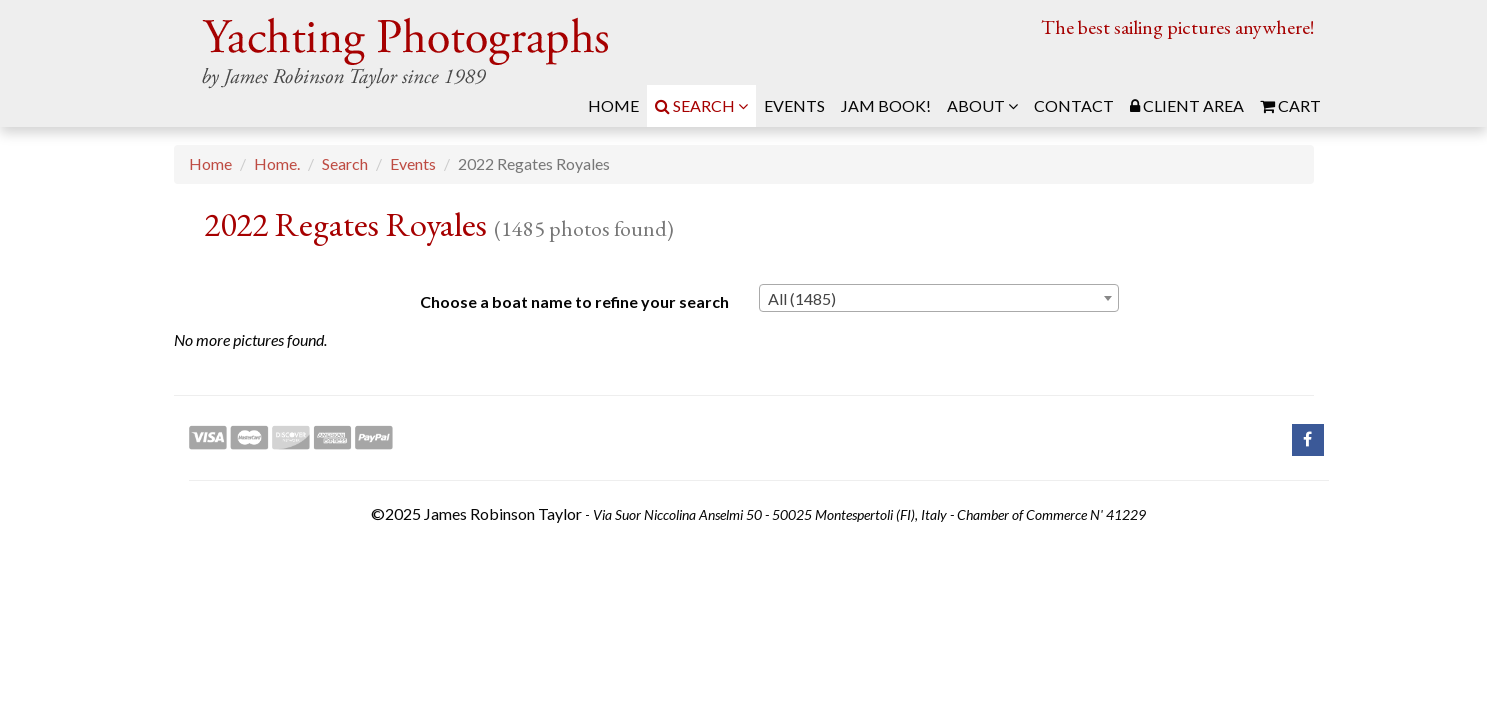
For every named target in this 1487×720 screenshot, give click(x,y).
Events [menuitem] (794, 105)
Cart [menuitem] (1290, 105)
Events (413, 163)
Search (701, 105)
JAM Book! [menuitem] (886, 105)
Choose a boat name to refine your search (574, 301)
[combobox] (939, 298)
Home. (277, 163)
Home (210, 163)
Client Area (1187, 105)
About (982, 105)
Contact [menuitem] (1074, 105)
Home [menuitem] (613, 105)
